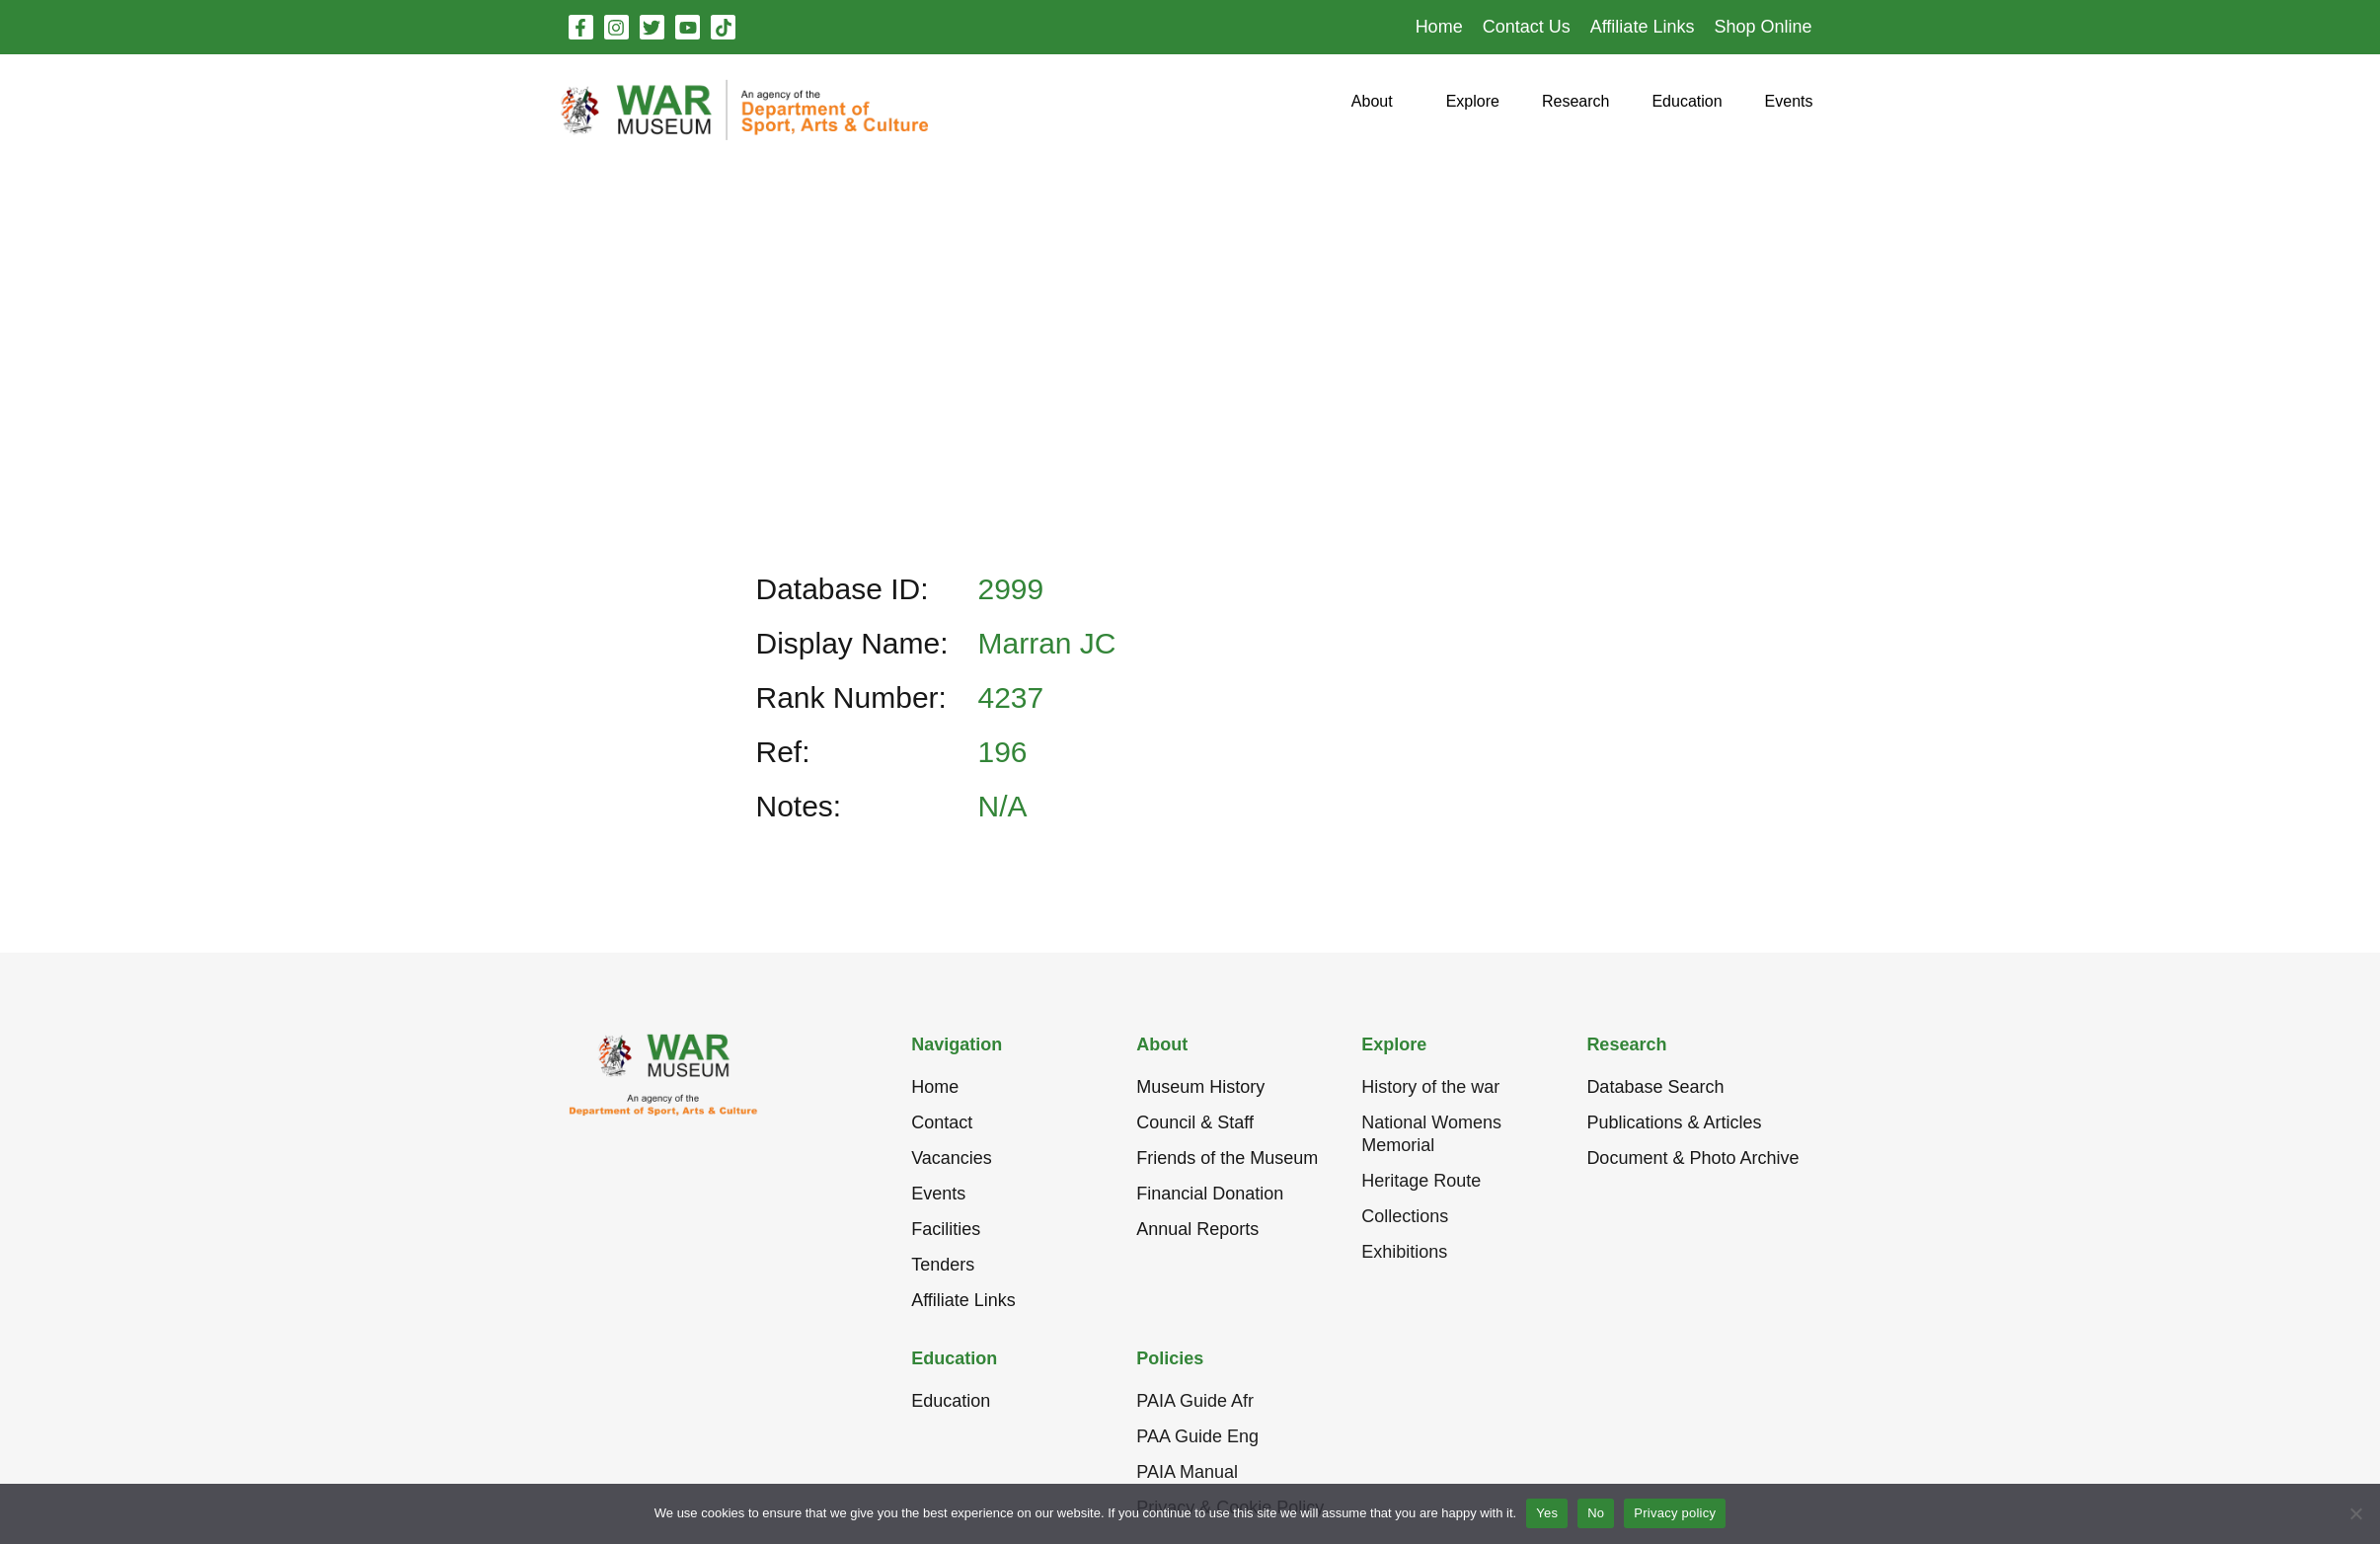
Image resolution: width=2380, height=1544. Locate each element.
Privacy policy (1675, 1512)
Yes (1547, 1512)
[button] (1372, 109)
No (1595, 1512)
